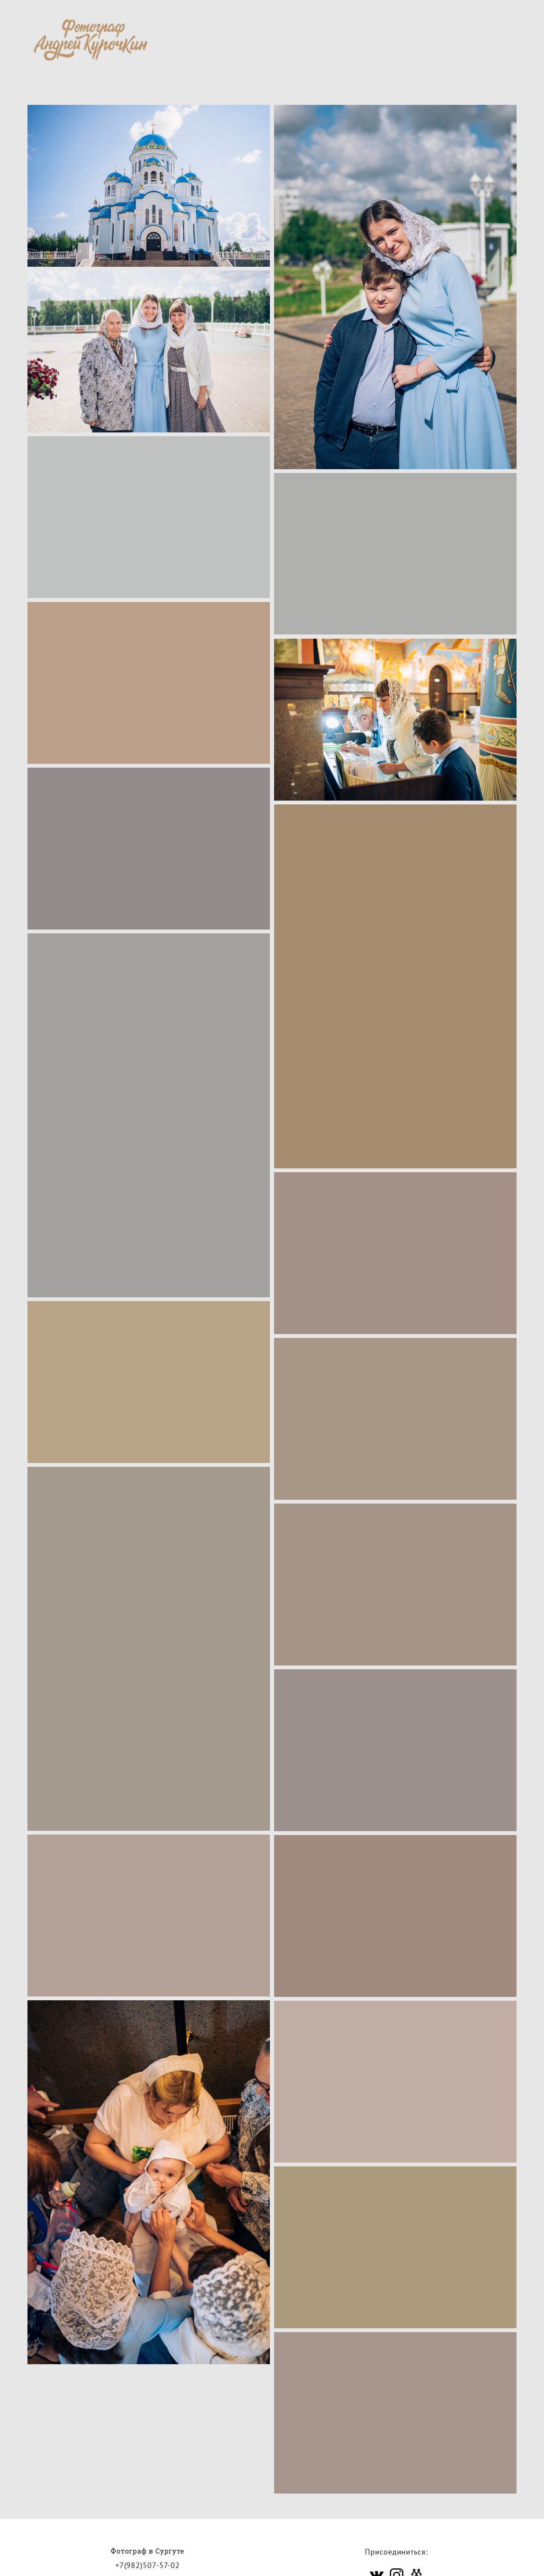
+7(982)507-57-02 (147, 2566)
